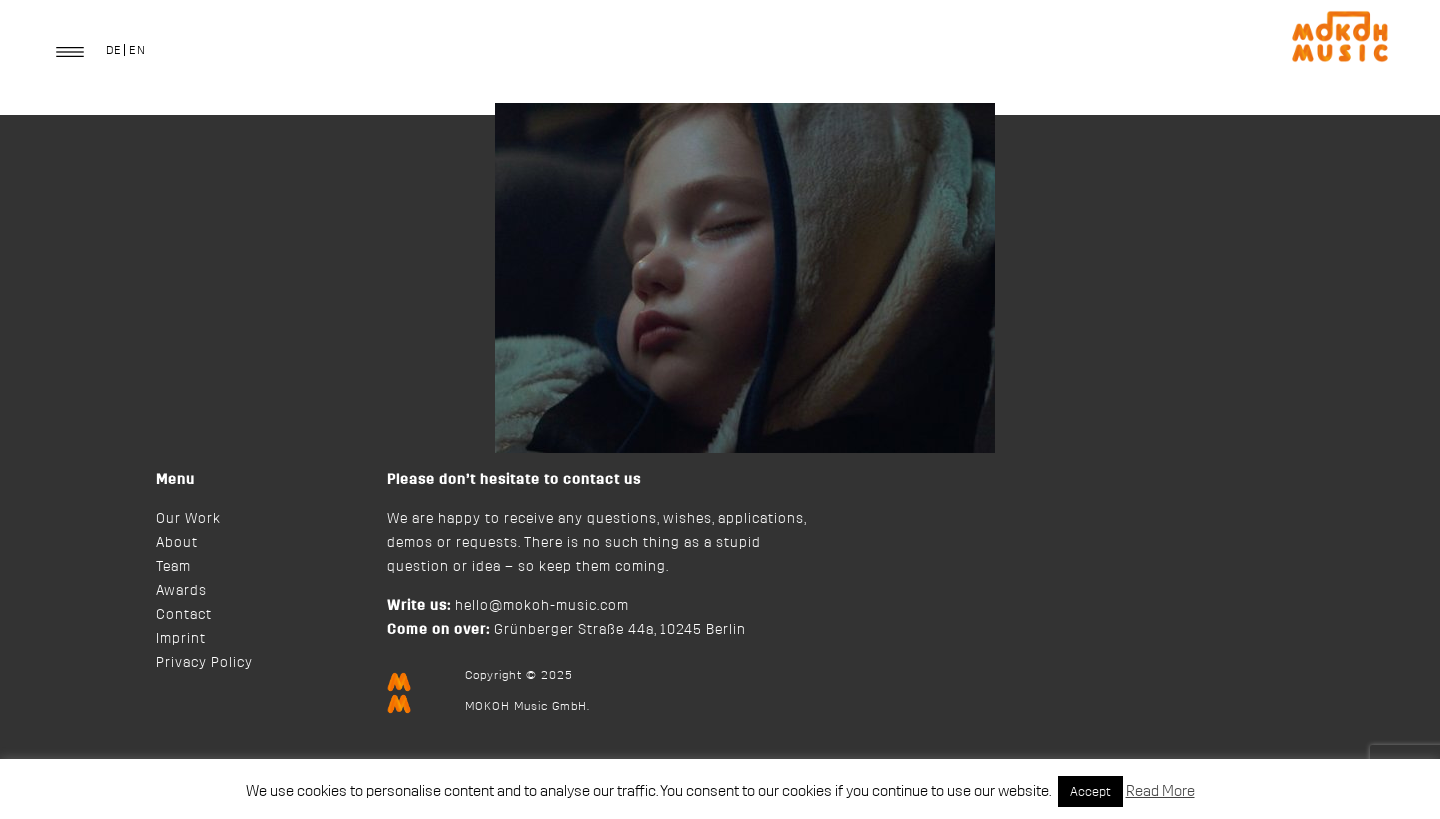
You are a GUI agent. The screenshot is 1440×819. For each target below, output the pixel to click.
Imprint (181, 639)
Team (173, 567)
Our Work (188, 519)
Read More (1160, 791)
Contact (184, 615)
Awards (181, 591)
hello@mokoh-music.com (542, 606)
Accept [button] (1090, 791)
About (177, 543)
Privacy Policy (204, 663)
